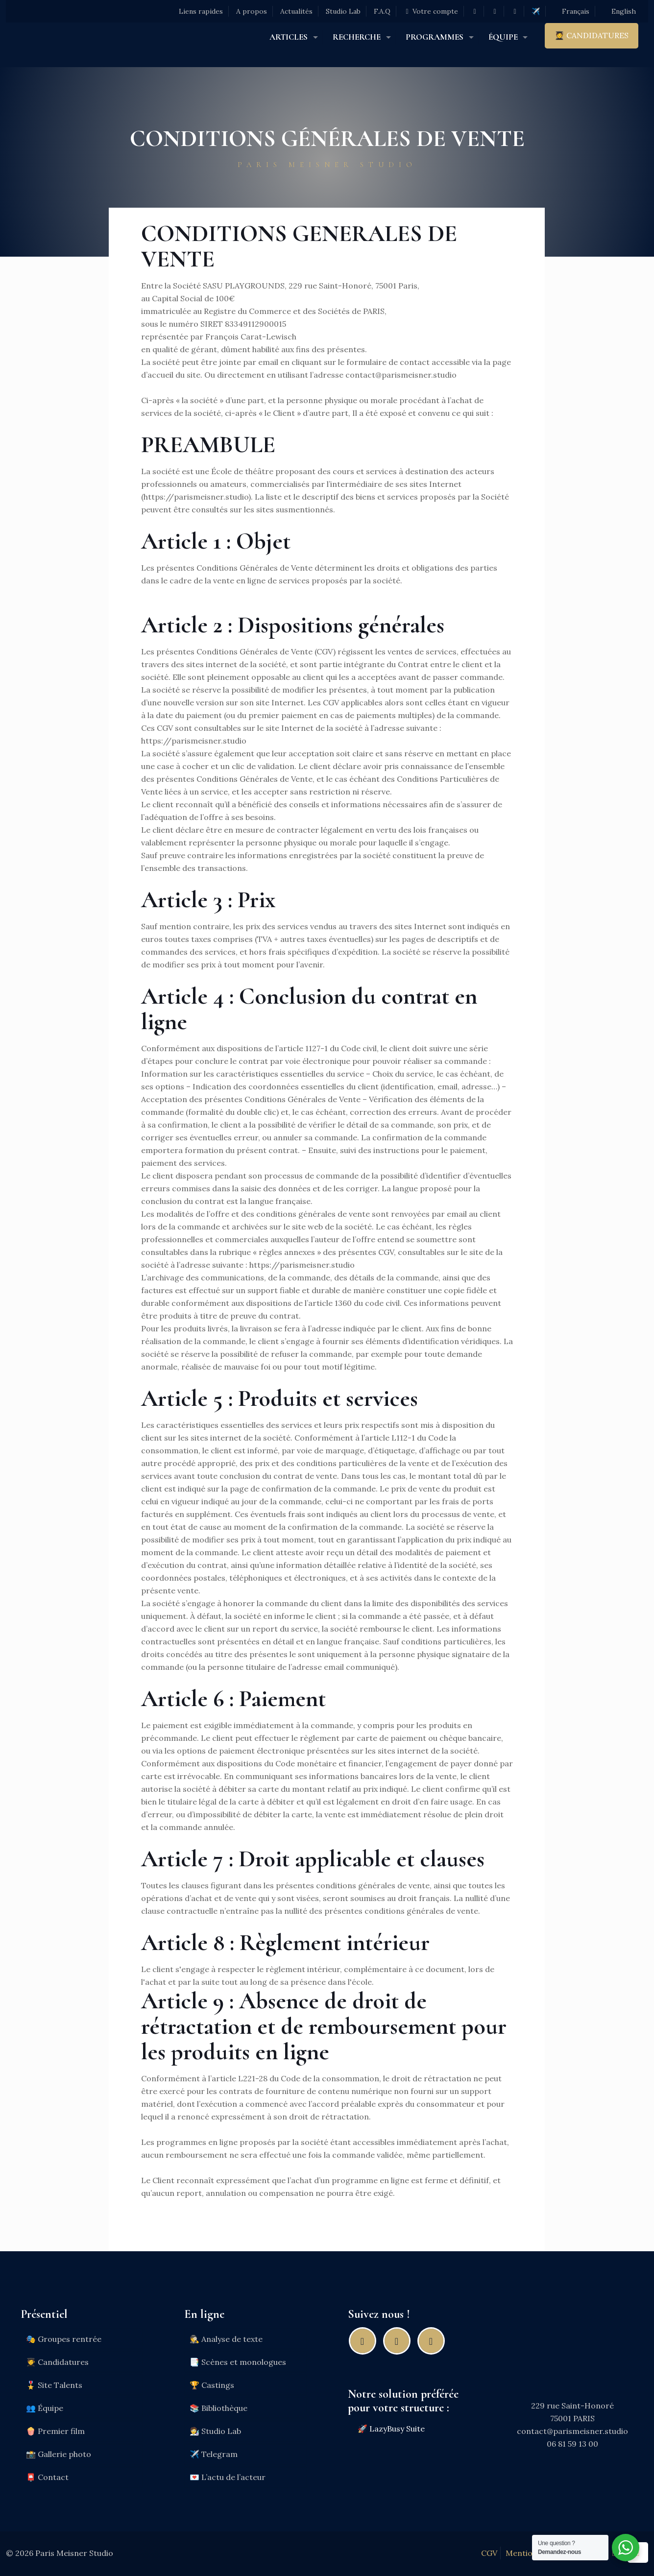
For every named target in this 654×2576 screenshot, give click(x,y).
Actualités (296, 11)
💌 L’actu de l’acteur (228, 2477)
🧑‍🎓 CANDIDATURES (592, 35)
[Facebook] (365, 2341)
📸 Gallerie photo (58, 2454)
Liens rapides (201, 11)
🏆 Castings (212, 2385)
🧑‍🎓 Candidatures (57, 2362)
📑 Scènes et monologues (238, 2362)
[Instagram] (399, 2341)
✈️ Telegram (214, 2454)
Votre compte (431, 11)
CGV (489, 2553)
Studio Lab (343, 11)
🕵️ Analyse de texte (226, 2339)
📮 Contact (47, 2477)
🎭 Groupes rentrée (63, 2339)
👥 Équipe (44, 2408)
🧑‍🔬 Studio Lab (215, 2431)
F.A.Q (382, 11)
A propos (251, 11)
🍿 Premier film (55, 2431)
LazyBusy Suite (397, 2428)
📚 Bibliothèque (218, 2408)
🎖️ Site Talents (54, 2385)
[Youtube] (433, 2341)
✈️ (536, 11)
